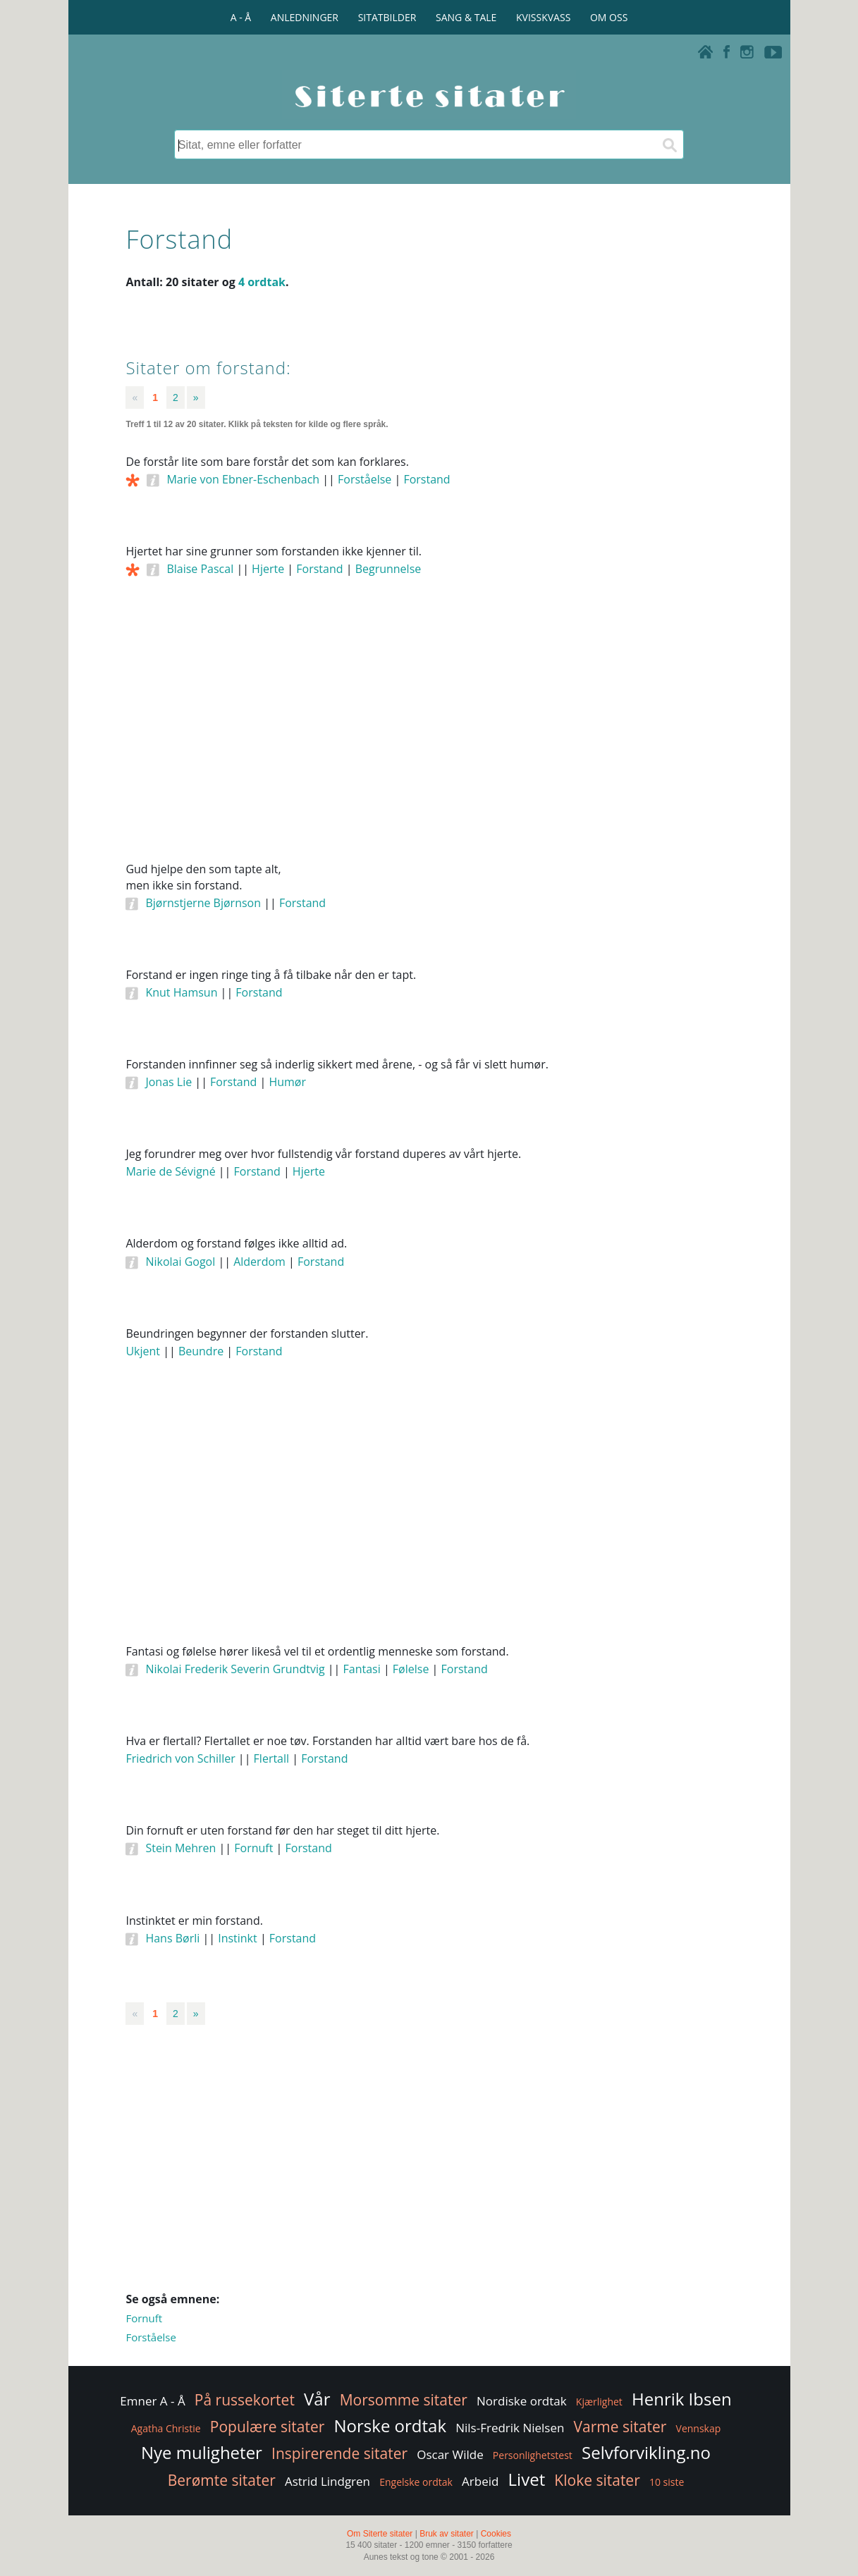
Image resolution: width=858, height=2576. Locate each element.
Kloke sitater (596, 2480)
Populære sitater (267, 2426)
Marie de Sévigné (170, 1171)
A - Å (241, 17)
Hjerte (268, 569)
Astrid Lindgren (327, 2481)
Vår (317, 2398)
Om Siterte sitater (379, 2534)
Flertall (272, 1758)
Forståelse (364, 479)
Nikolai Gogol (180, 1261)
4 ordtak (262, 282)
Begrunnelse (388, 569)
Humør (287, 1082)
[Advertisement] (428, 738)
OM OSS (608, 17)
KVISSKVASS (543, 17)
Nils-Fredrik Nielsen (509, 2428)
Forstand (426, 479)
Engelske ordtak (416, 2482)
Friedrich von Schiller (180, 1758)
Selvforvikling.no (646, 2452)
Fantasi (362, 1669)
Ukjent (142, 1351)
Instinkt (237, 1938)
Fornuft (253, 1848)
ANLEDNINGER (304, 17)
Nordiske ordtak (522, 2401)
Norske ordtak (390, 2425)
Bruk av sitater (446, 2534)
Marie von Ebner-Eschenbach (242, 479)
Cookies (496, 2534)
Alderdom (259, 1261)
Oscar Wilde (450, 2454)
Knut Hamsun (181, 992)
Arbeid (480, 2481)
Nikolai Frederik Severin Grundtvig (234, 1669)
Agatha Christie (166, 2428)
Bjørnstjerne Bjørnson (203, 903)
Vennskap (698, 2428)
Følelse (411, 1669)
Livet (527, 2479)
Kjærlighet (599, 2401)
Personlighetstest (532, 2455)
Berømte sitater (222, 2480)
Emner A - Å (152, 2401)
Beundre (200, 1351)
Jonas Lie (168, 1082)
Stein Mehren (180, 1848)
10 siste (666, 2482)
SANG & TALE (466, 17)
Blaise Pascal (199, 569)
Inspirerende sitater (339, 2453)
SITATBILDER (387, 17)
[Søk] (669, 144)
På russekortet (245, 2400)
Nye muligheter (201, 2452)
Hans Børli (172, 1938)
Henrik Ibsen (682, 2398)
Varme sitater (620, 2426)
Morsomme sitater (403, 2400)
